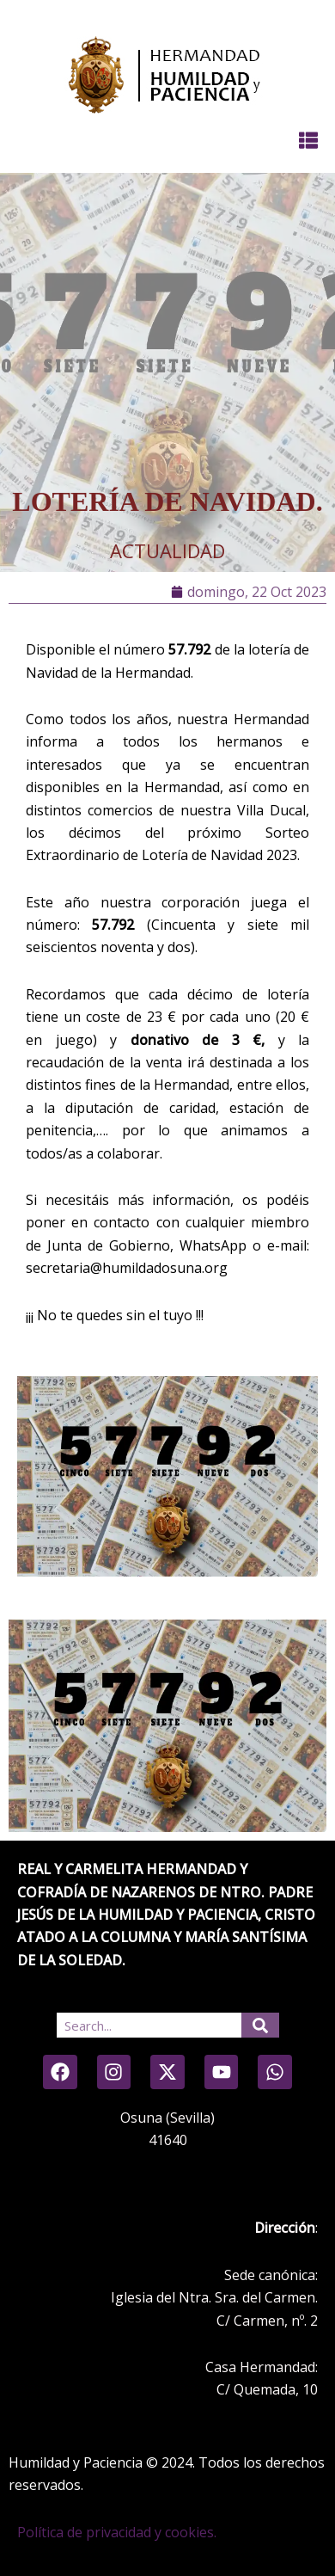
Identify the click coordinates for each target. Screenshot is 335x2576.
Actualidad (167, 550)
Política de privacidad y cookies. (116, 2532)
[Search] (260, 2025)
